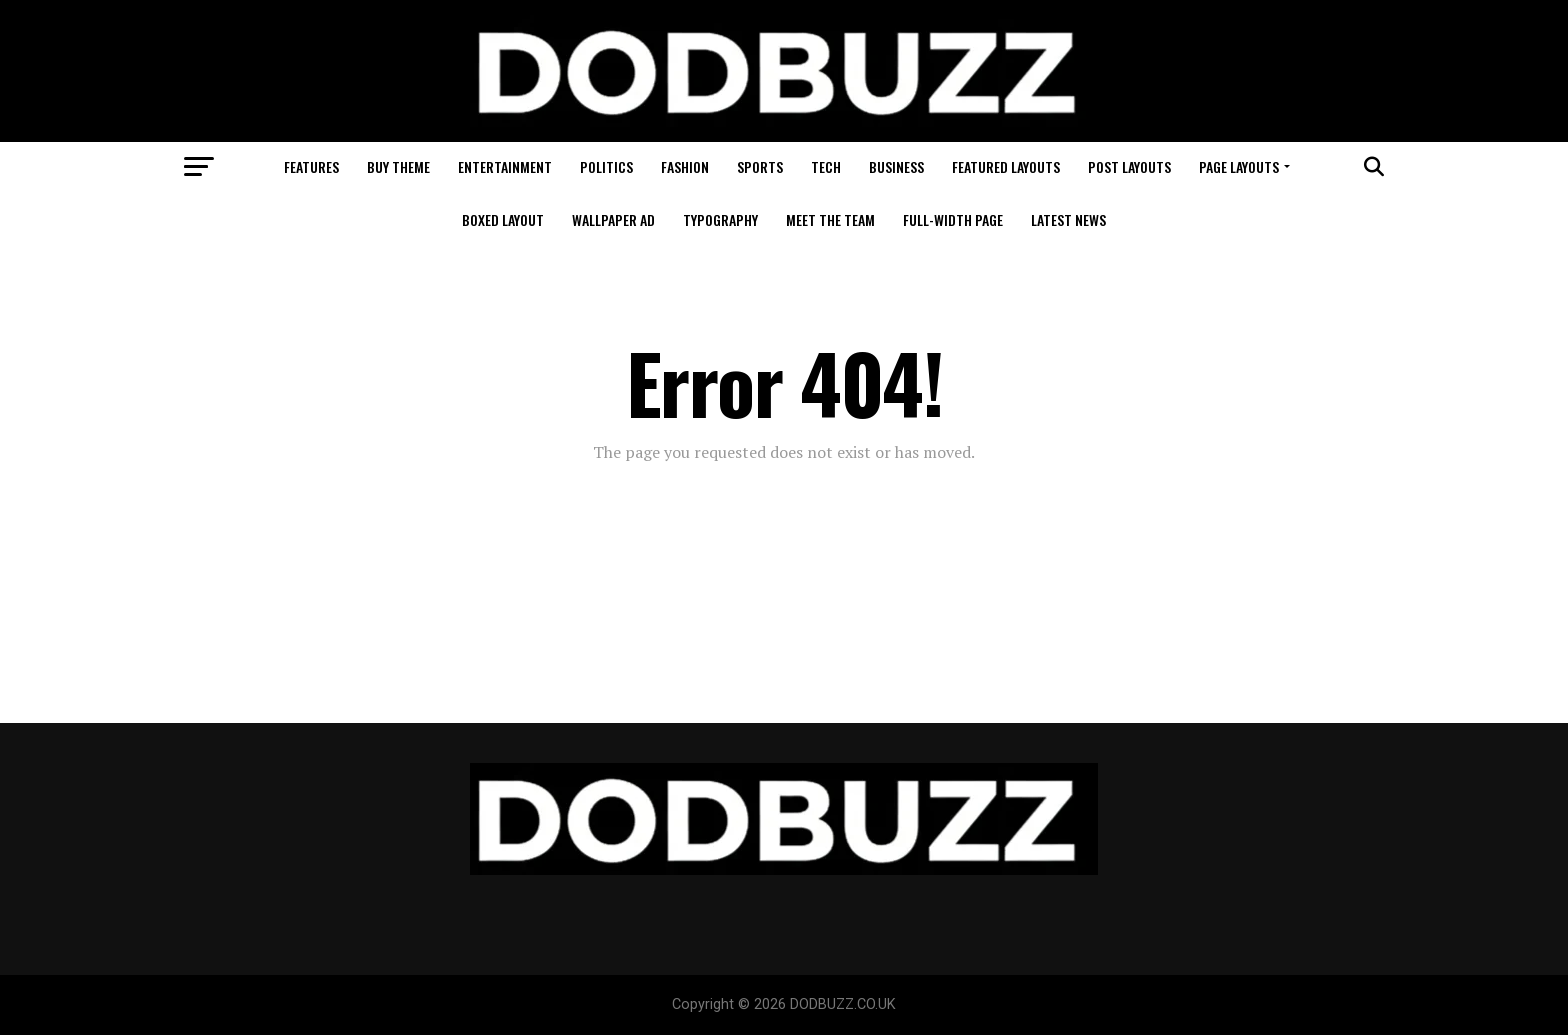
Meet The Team (830, 219)
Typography (720, 219)
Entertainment (505, 166)
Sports (760, 166)
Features (311, 166)
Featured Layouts (1006, 166)
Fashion (685, 166)
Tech (826, 166)
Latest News (1068, 219)
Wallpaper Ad (613, 219)
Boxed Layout (503, 219)
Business (896, 166)
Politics (606, 166)
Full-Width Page (953, 219)
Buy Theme (398, 166)
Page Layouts (1239, 166)
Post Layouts (1129, 166)
